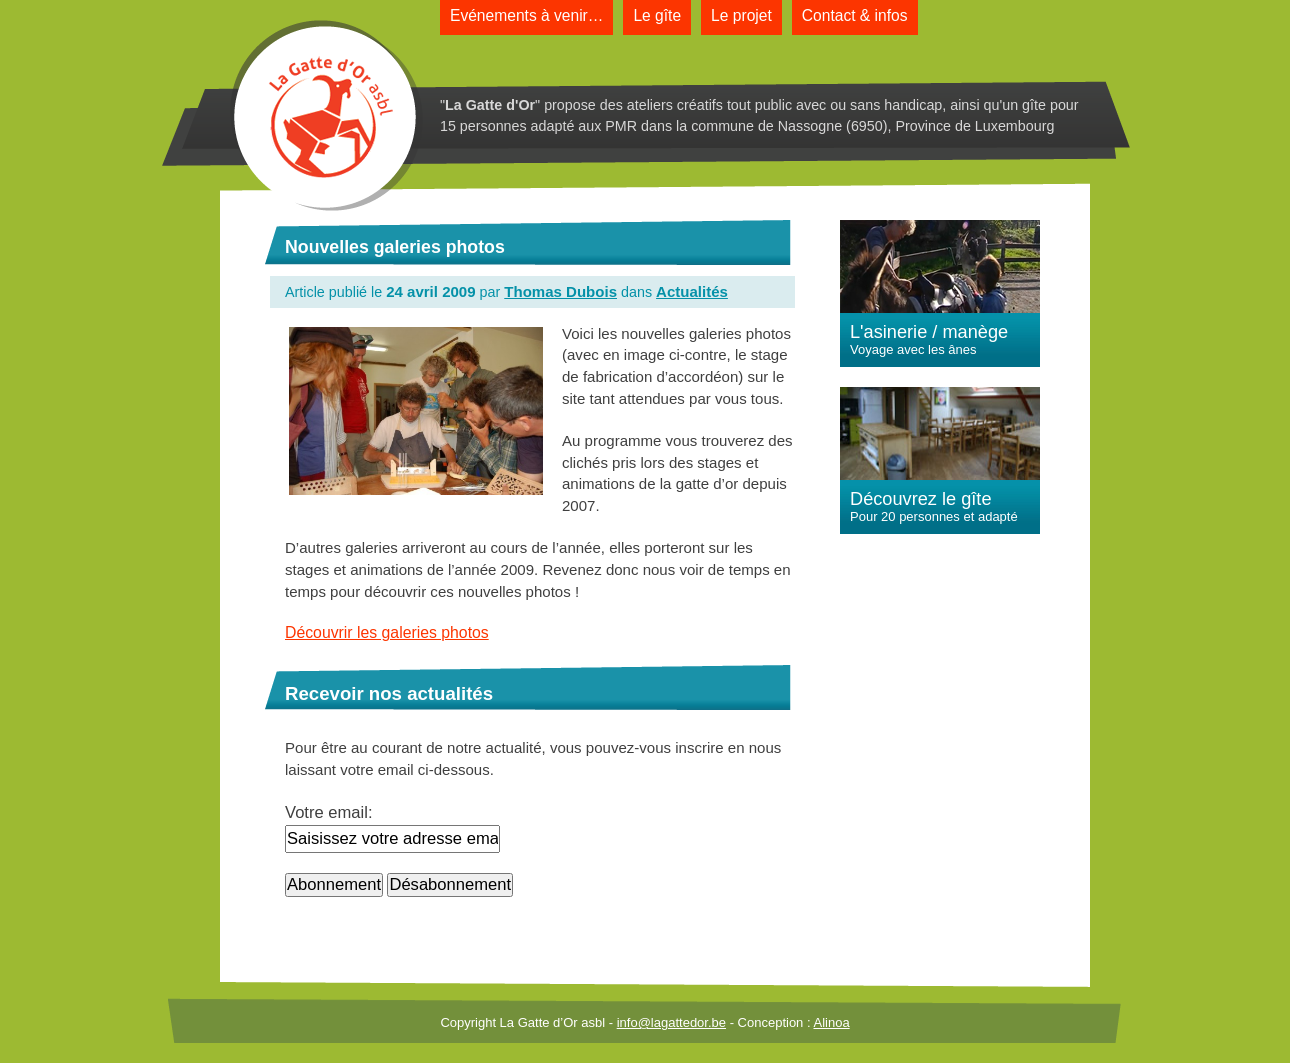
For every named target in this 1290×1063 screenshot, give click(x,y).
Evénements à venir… (526, 15)
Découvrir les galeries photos (387, 632)
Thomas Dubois (560, 291)
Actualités (692, 291)
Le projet (741, 15)
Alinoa (831, 1022)
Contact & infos (855, 15)
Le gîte (657, 15)
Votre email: (329, 812)
